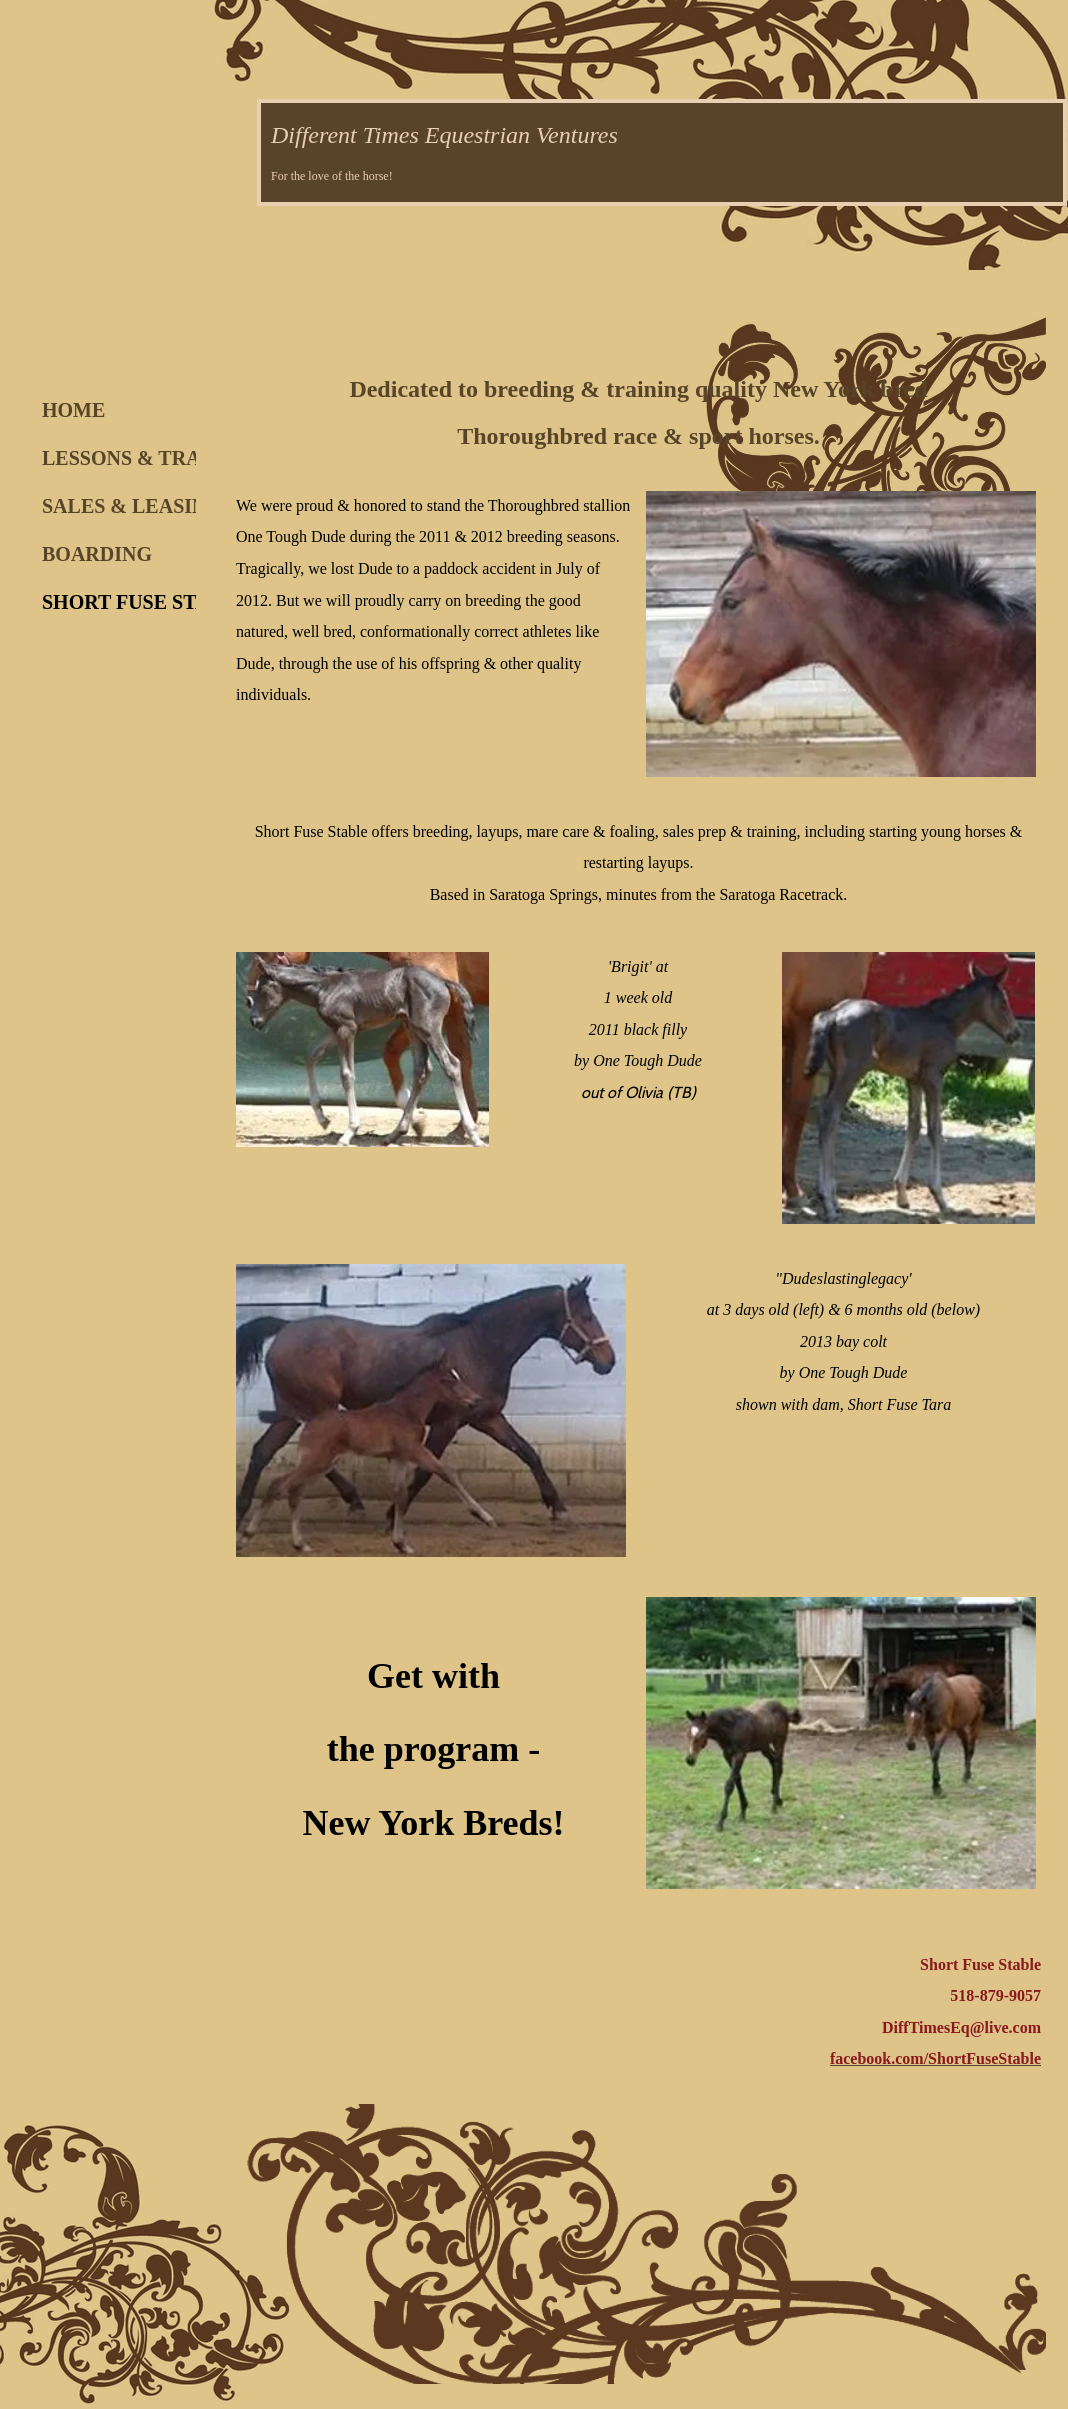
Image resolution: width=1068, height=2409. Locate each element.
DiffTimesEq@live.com (961, 2027)
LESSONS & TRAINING (151, 458)
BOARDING (97, 554)
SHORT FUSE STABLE (146, 602)
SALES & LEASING (132, 506)
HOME (73, 410)
